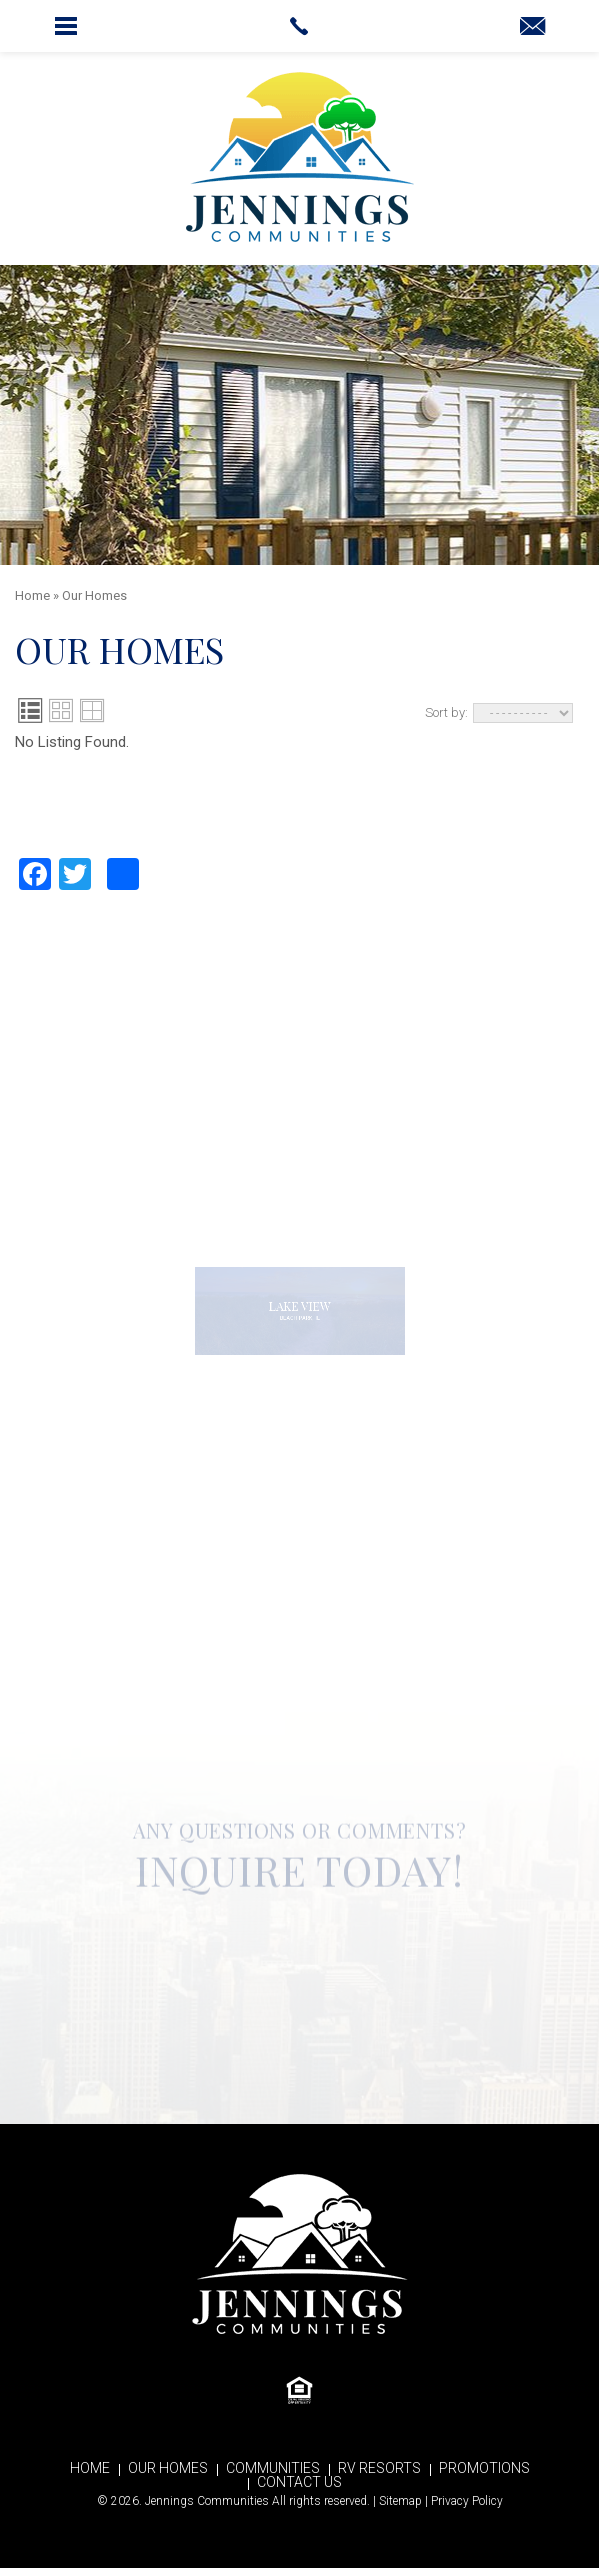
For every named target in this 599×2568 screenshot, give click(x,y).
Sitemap (400, 2501)
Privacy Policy (467, 2501)
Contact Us (299, 2482)
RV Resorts (379, 2468)
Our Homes (168, 2468)
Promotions (484, 2468)
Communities (273, 2468)
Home (90, 2468)
